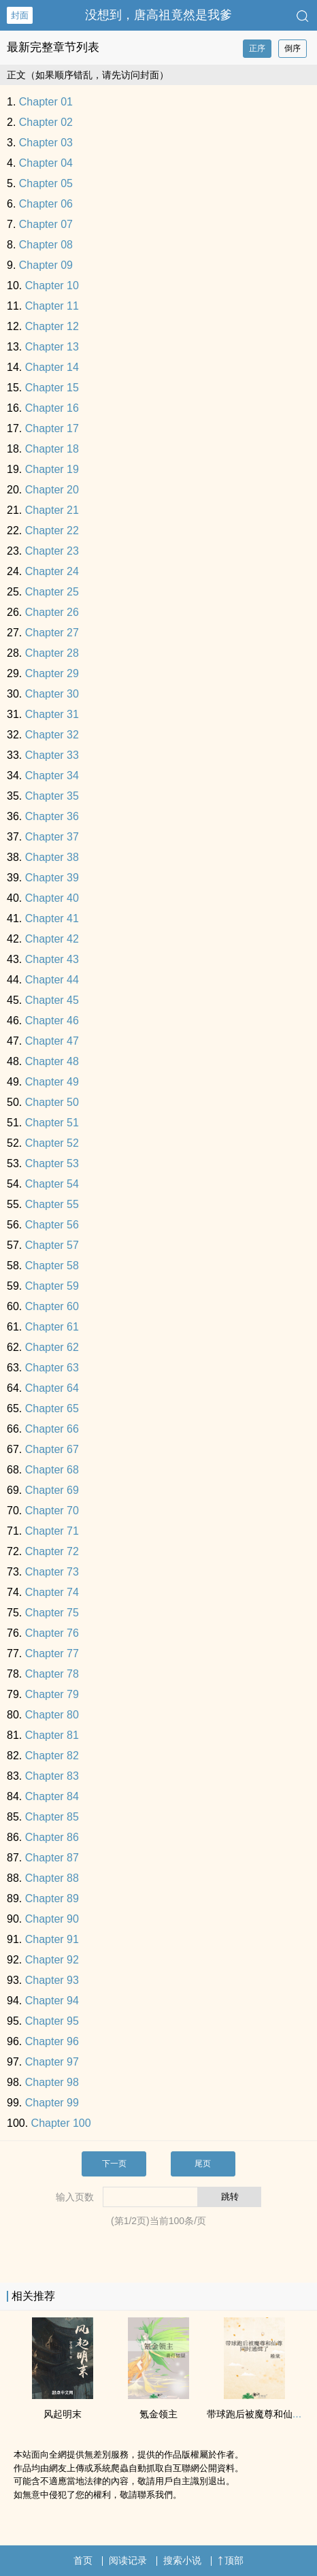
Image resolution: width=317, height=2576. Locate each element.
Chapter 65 (52, 1408)
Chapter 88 (52, 1878)
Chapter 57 (52, 1245)
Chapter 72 (52, 1551)
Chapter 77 (52, 1653)
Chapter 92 (52, 1960)
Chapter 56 (52, 1224)
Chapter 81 (52, 1735)
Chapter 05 (46, 183)
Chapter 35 (52, 796)
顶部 (231, 2560)
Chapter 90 (52, 1919)
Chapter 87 (52, 1857)
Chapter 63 (52, 1367)
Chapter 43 (52, 959)
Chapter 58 (52, 1265)
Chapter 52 (52, 1143)
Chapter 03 (46, 142)
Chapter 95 (52, 2021)
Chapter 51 (52, 1122)
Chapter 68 (52, 1470)
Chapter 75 (52, 1612)
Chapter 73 (52, 1572)
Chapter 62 (52, 1347)
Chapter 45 (52, 1000)
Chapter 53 (52, 1163)
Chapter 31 (52, 714)
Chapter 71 (52, 1531)
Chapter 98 (52, 2082)
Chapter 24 (52, 571)
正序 (257, 48)
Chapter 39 (52, 877)
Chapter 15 (52, 387)
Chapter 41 (52, 918)
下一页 (114, 2163)
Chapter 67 (52, 1449)
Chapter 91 (52, 1939)
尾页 (203, 2163)
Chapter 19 (52, 469)
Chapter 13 (52, 347)
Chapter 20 (52, 489)
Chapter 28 (52, 653)
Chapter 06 (46, 204)
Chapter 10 (52, 285)
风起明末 (63, 2414)
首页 (83, 2560)
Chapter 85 (52, 1817)
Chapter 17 (52, 428)
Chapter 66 (52, 1429)
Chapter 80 (52, 1715)
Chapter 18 (52, 449)
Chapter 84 (52, 1796)
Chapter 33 (52, 755)
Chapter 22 (52, 530)
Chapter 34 (52, 775)
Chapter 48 (52, 1061)
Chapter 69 (52, 1490)
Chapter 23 (52, 551)
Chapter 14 (52, 367)
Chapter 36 (52, 816)
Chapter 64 (52, 1388)
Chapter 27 (52, 632)
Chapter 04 (46, 163)
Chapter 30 (52, 694)
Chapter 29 (52, 673)
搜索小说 (182, 2560)
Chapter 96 (52, 2041)
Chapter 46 (52, 1020)
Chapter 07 (46, 224)
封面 (20, 15)
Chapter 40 (52, 898)
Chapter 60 (52, 1306)
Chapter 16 (52, 408)
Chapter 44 (52, 979)
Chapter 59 (52, 1286)
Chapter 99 (52, 2102)
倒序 (292, 48)
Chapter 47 (52, 1041)
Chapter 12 (52, 326)
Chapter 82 (52, 1755)
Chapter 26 (52, 612)
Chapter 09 (46, 265)
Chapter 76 (52, 1633)
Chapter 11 (52, 306)
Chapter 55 (52, 1204)
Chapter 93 (52, 1980)
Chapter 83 (52, 1776)
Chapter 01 (46, 102)
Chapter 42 (52, 939)
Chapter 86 (52, 1837)
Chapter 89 (52, 1898)
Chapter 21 (52, 510)
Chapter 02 (46, 122)
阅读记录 (128, 2560)
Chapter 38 (52, 857)
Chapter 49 (52, 1082)
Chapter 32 (52, 734)
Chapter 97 (52, 2062)
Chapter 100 (61, 2123)
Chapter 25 (52, 592)
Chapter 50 (52, 1102)
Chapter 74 (52, 1592)
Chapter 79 (52, 1694)
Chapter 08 (46, 244)
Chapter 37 (52, 837)
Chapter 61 (52, 1327)
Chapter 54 (52, 1184)
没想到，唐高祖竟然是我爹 (158, 15)
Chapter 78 (52, 1674)
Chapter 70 (52, 1510)
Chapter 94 (52, 2000)
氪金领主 (158, 2414)
